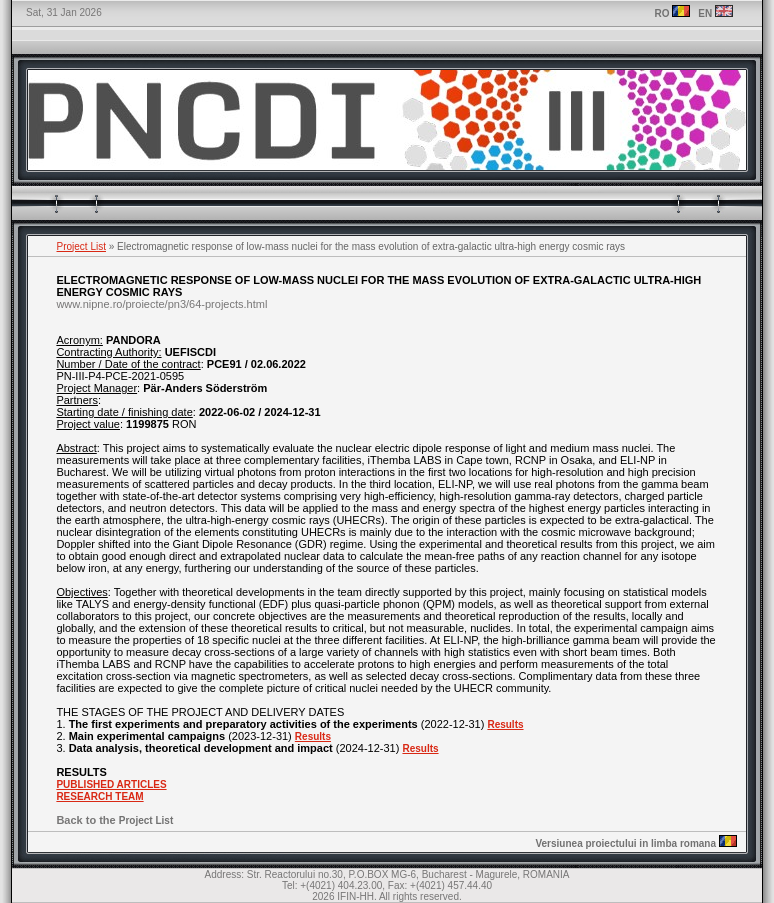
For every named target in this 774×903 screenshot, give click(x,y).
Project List (81, 246)
